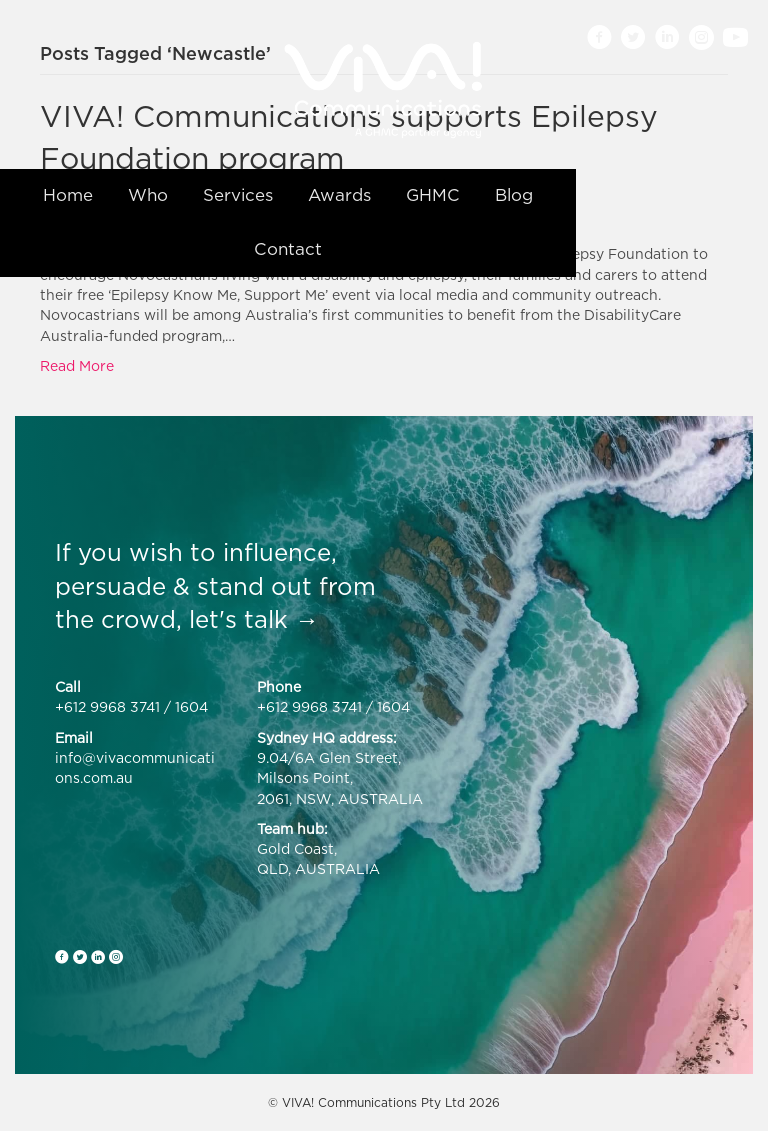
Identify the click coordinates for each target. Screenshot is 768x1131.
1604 (191, 706)
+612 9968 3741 (107, 706)
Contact (288, 249)
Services (238, 195)
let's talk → (254, 619)
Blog (514, 195)
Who (148, 195)
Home (68, 195)
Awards (339, 195)
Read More (77, 365)
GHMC (433, 195)
